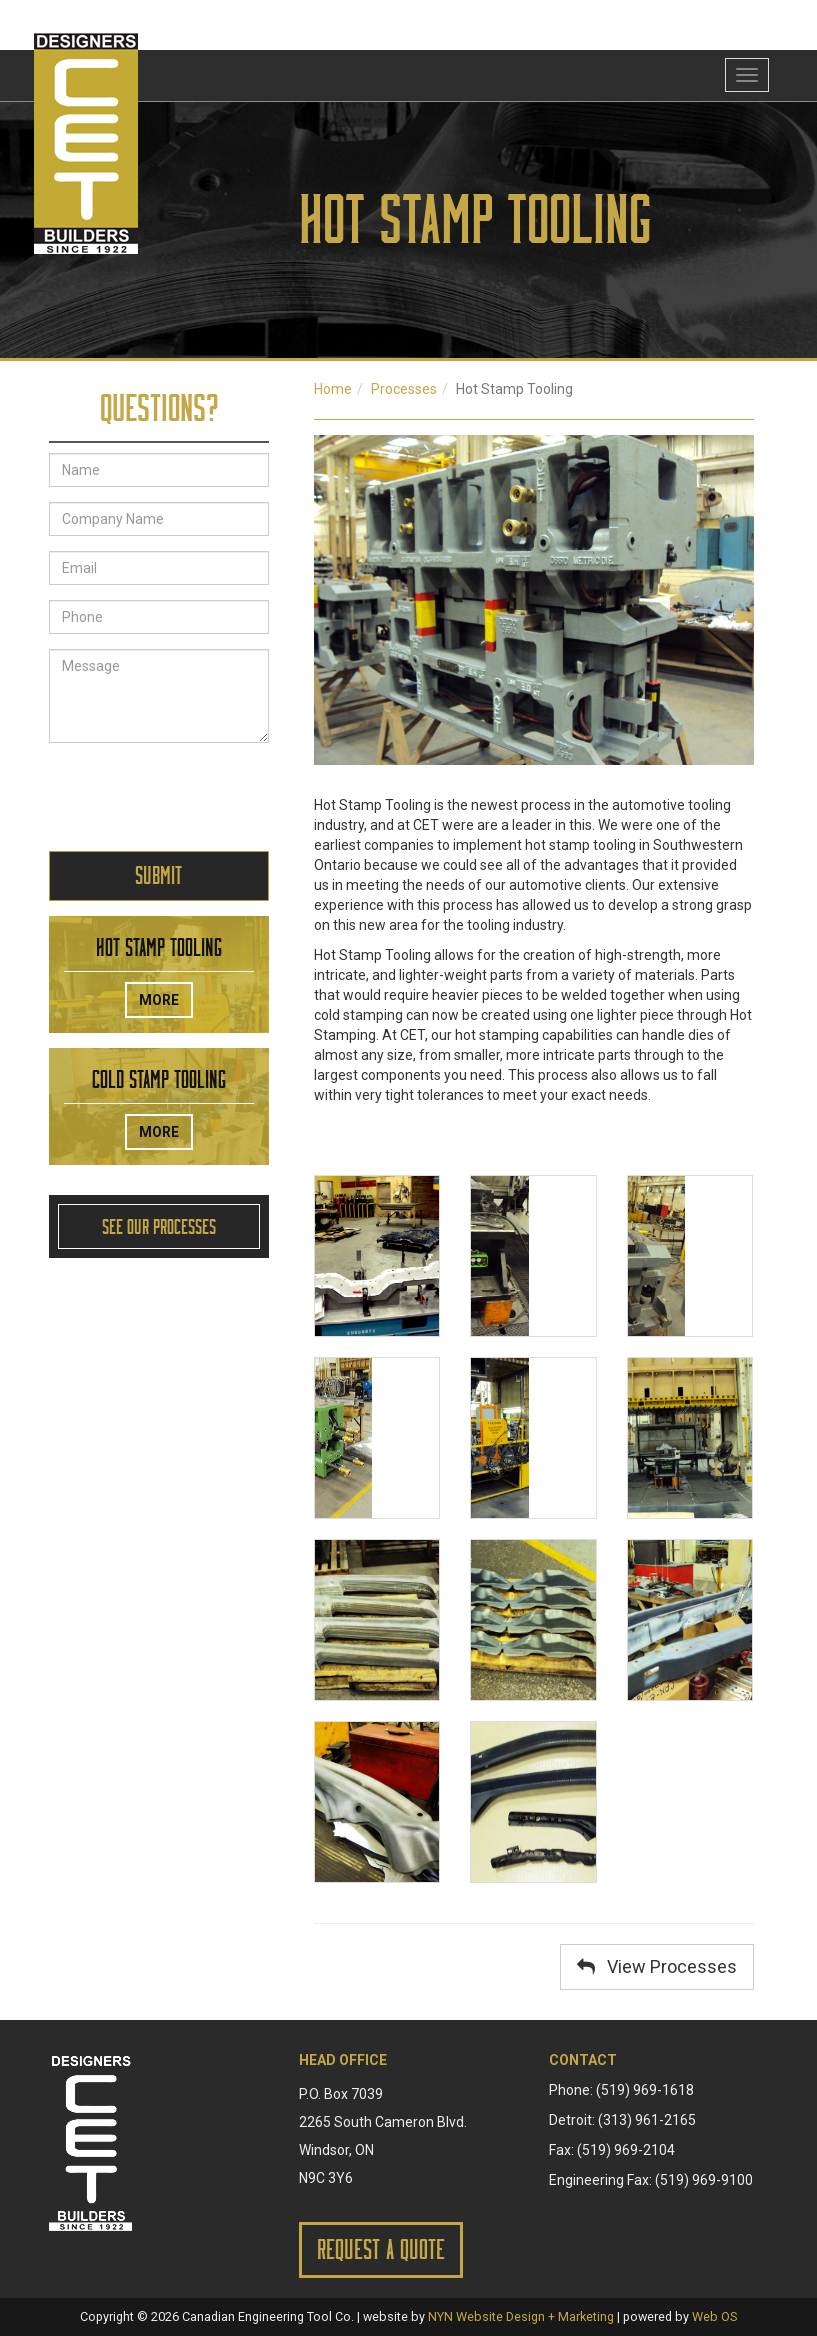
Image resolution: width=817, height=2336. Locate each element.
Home (333, 389)
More (159, 1000)
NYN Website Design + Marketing (521, 2316)
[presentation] (201, 797)
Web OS (714, 2316)
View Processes (657, 1966)
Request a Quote (381, 2249)
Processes (404, 389)
